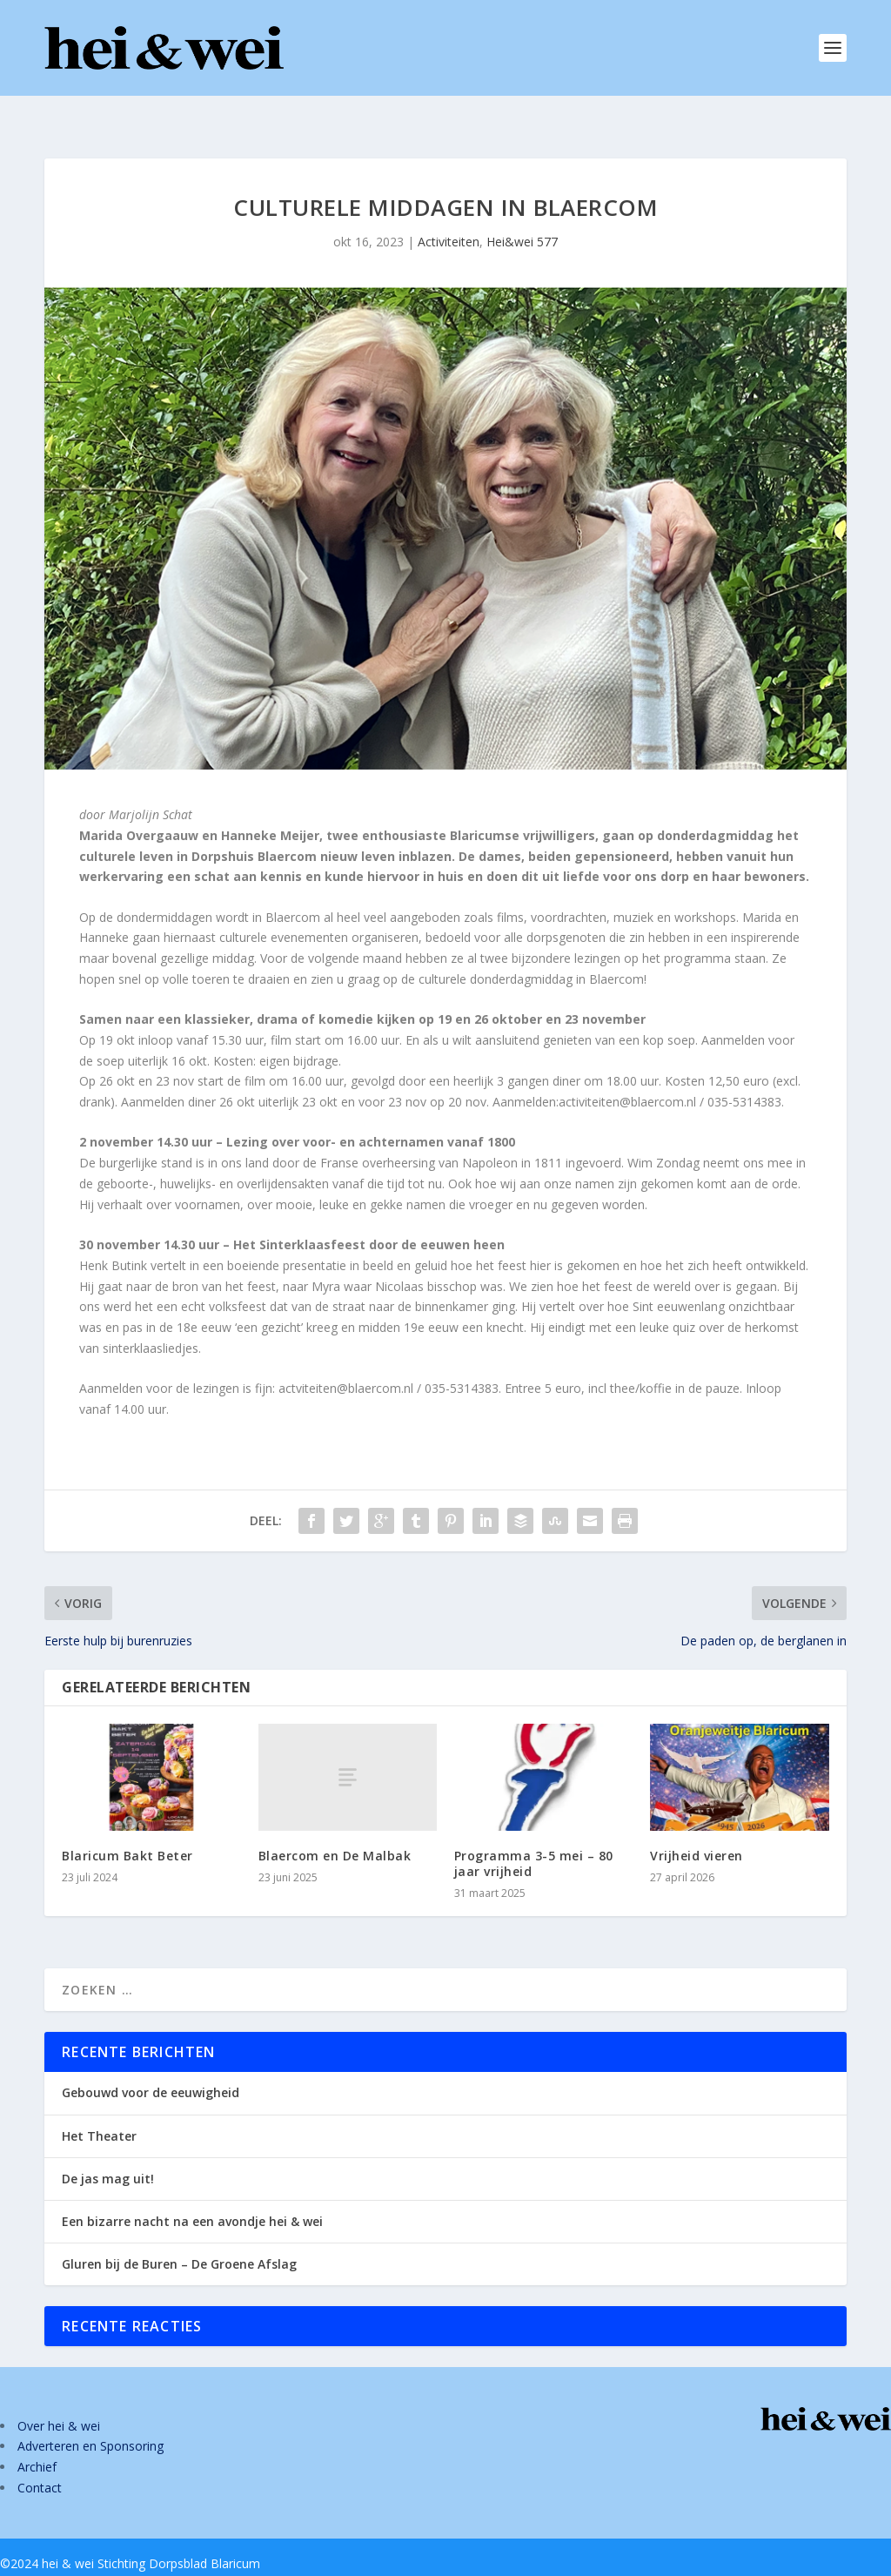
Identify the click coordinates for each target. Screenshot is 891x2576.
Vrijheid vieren (696, 1827)
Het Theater (99, 2108)
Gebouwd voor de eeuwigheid (150, 2064)
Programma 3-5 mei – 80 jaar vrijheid (533, 1835)
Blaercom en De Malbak (335, 1827)
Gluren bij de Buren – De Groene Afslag (179, 2236)
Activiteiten (448, 213)
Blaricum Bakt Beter (127, 1827)
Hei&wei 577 (522, 213)
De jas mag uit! (108, 2150)
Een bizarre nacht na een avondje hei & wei (192, 2193)
